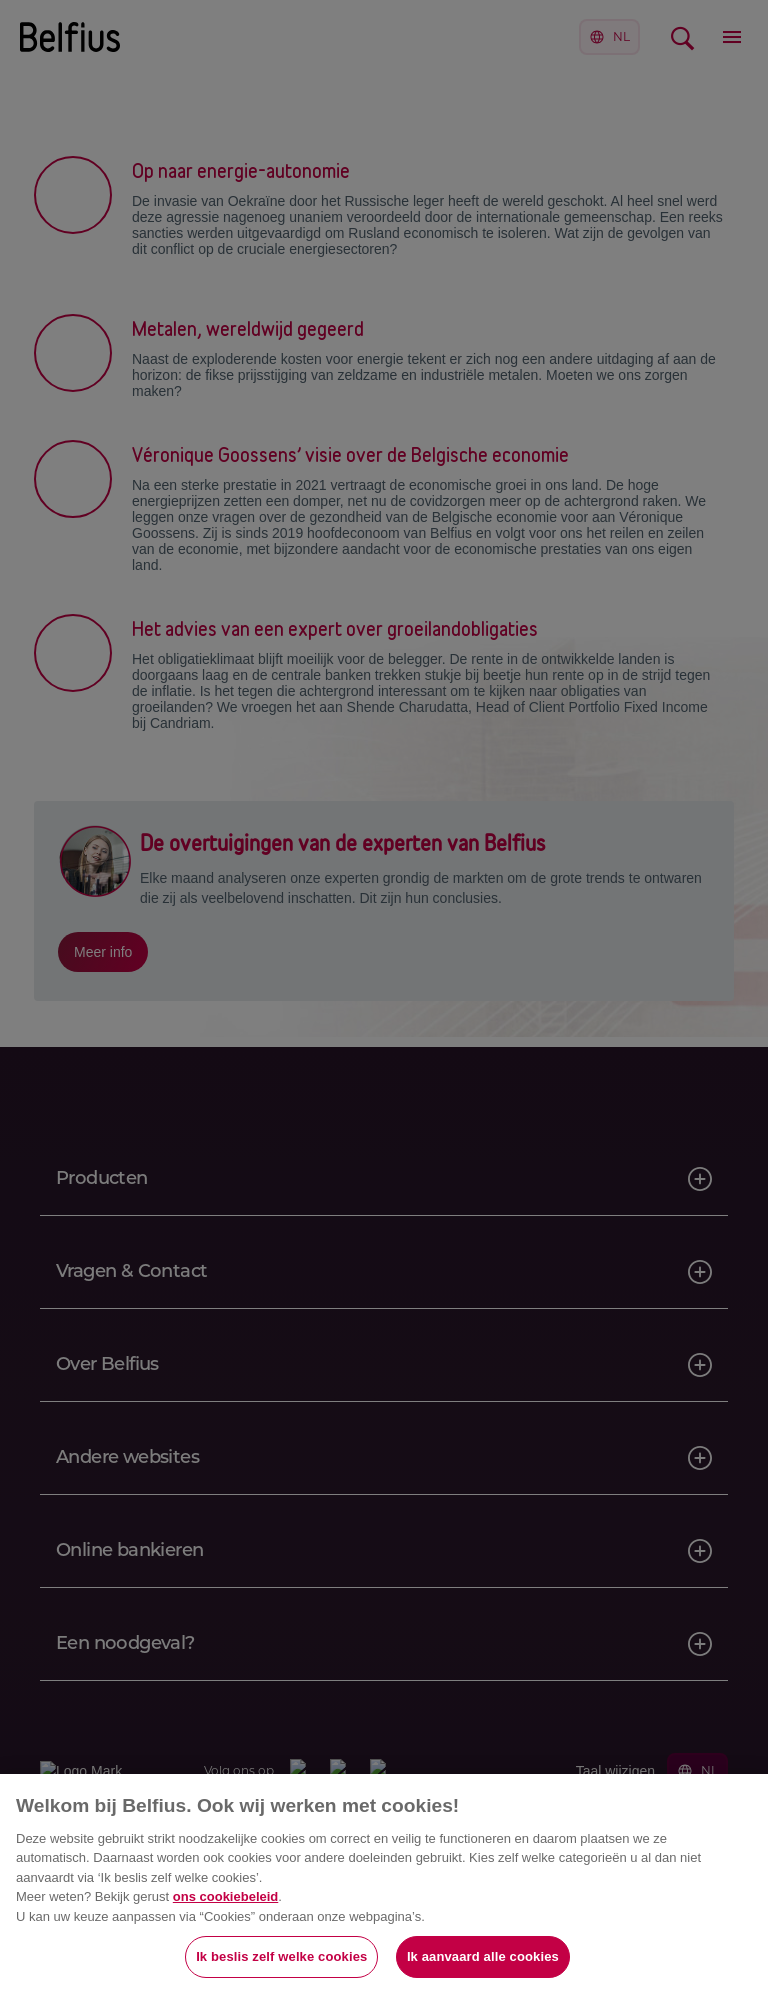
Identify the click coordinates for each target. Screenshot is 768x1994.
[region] (384, 1884)
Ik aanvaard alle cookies (483, 1956)
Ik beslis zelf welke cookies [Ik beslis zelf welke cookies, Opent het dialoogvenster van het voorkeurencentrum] (281, 1956)
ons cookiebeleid (225, 1896)
